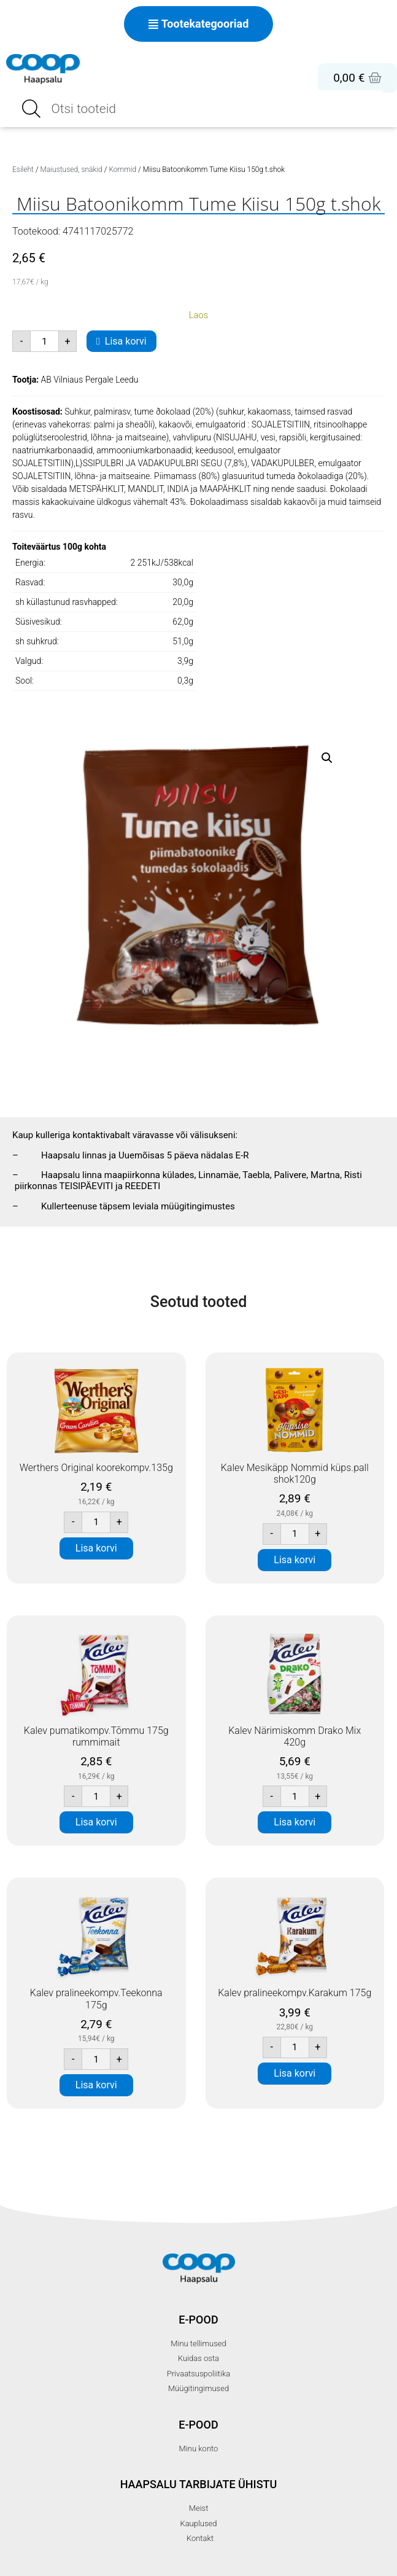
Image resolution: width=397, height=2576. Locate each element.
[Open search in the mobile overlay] (199, 108)
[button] (327, 758)
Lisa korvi (126, 341)
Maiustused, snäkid (71, 169)
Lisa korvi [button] (96, 1548)
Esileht (23, 169)
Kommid (122, 169)
